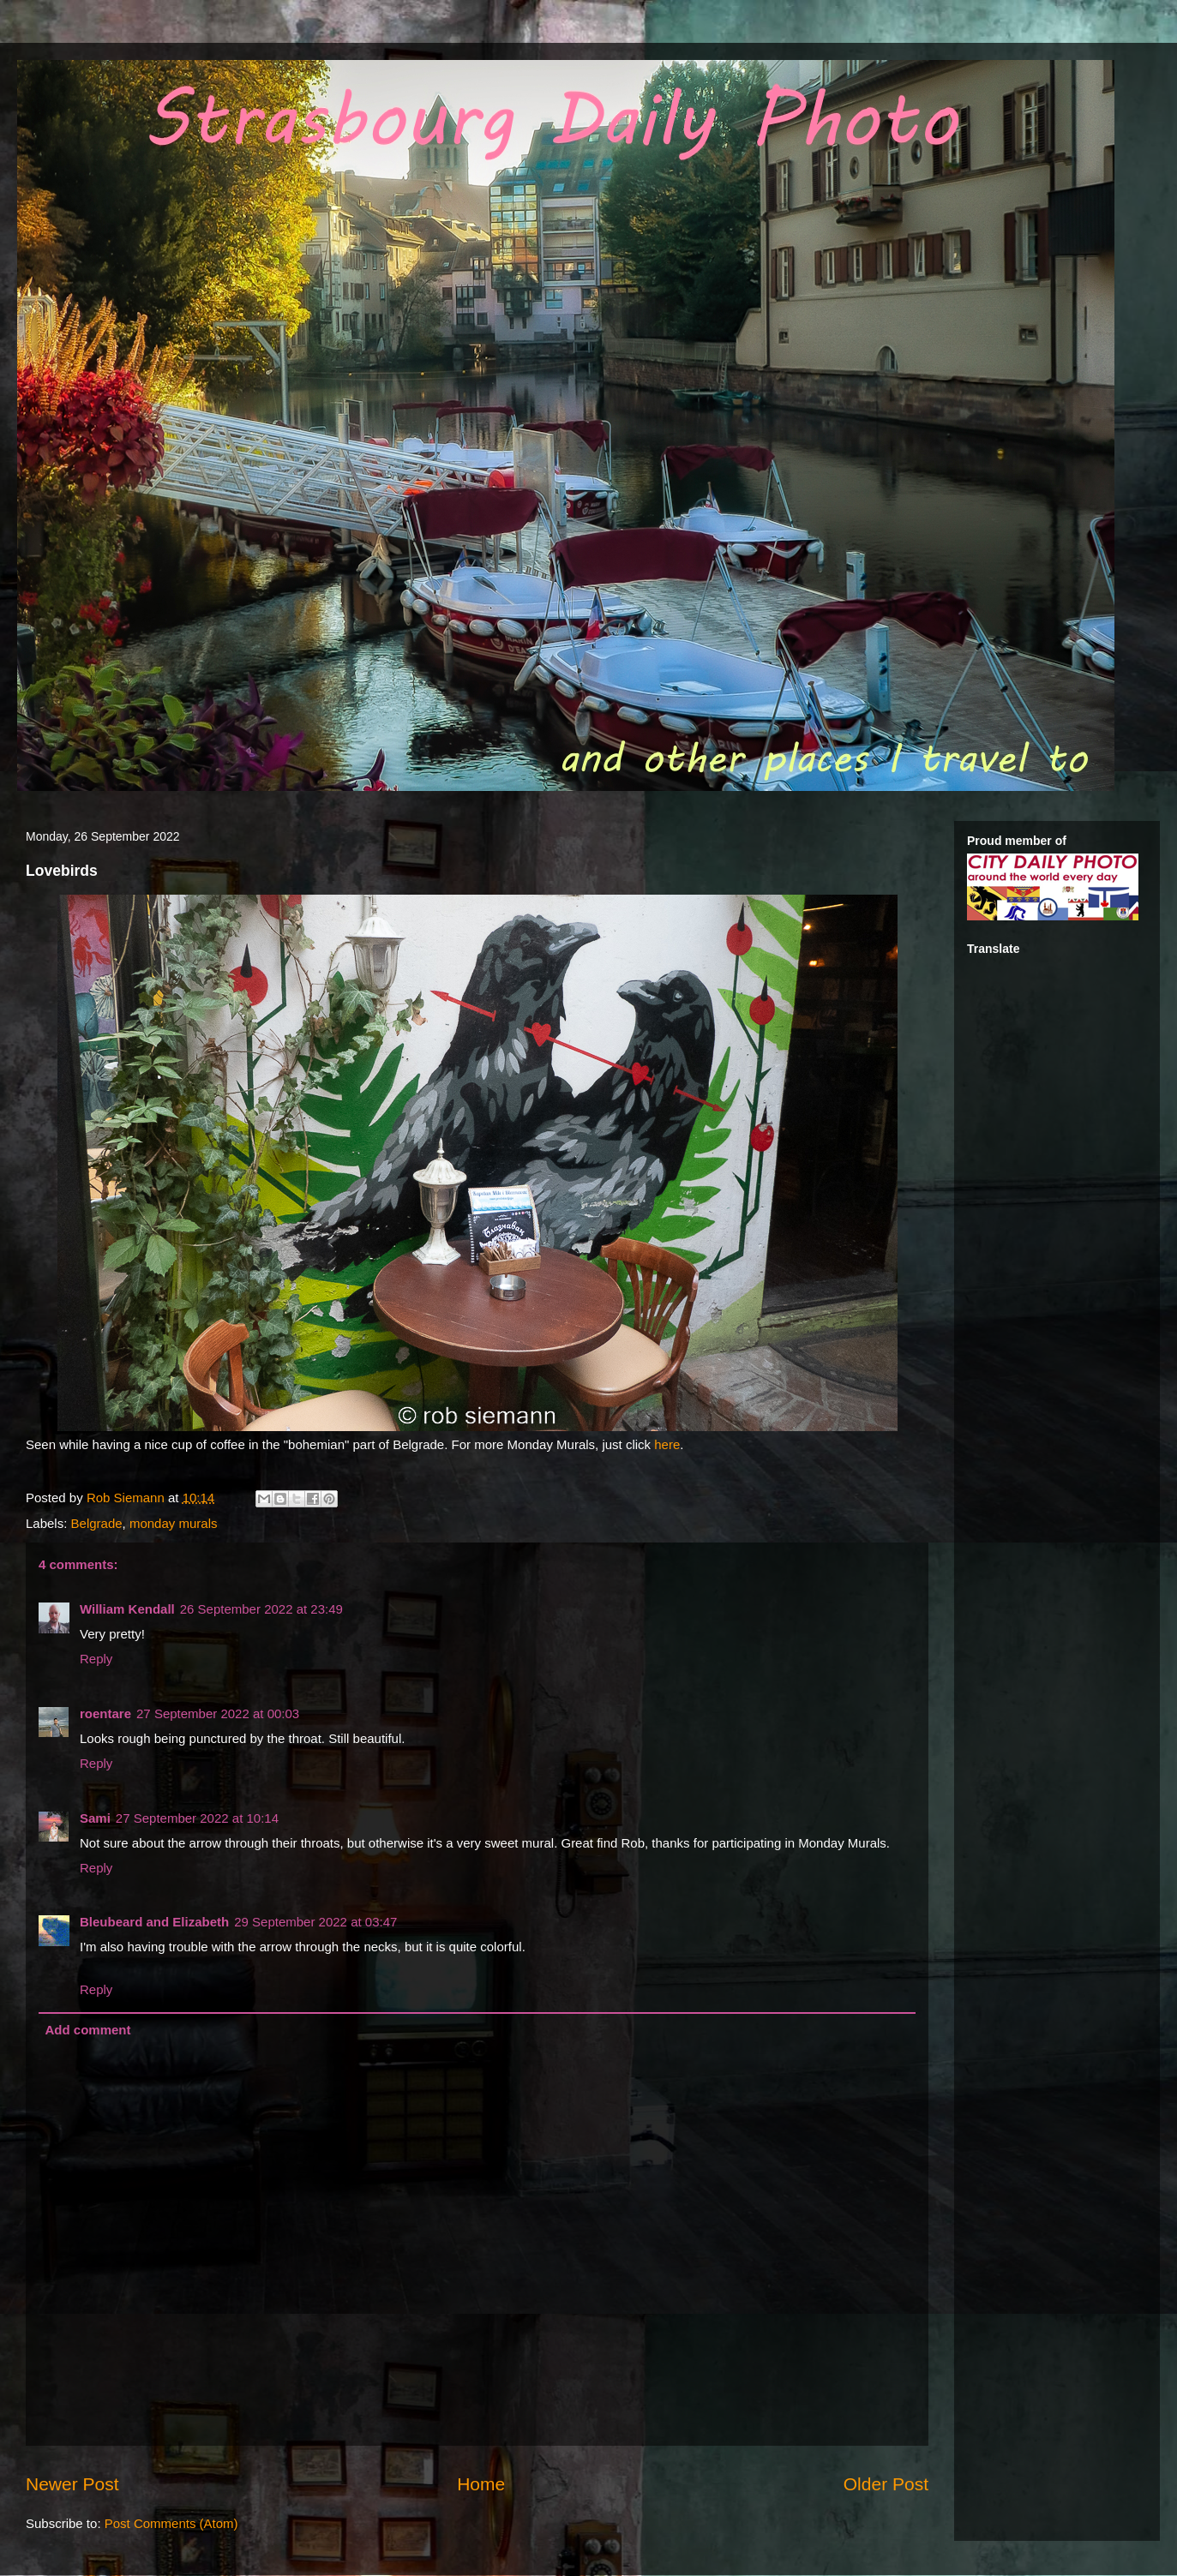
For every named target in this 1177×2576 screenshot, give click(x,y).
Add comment (88, 2029)
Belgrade (97, 1523)
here (667, 1444)
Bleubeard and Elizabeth (154, 1921)
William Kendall (127, 1609)
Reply (96, 1658)
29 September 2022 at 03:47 (315, 1921)
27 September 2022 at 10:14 (197, 1818)
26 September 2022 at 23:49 (261, 1609)
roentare (105, 1713)
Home (481, 2484)
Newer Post (72, 2484)
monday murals (173, 1523)
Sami (95, 1818)
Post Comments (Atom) (171, 2523)
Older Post (886, 2484)
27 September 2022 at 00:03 (217, 1713)
